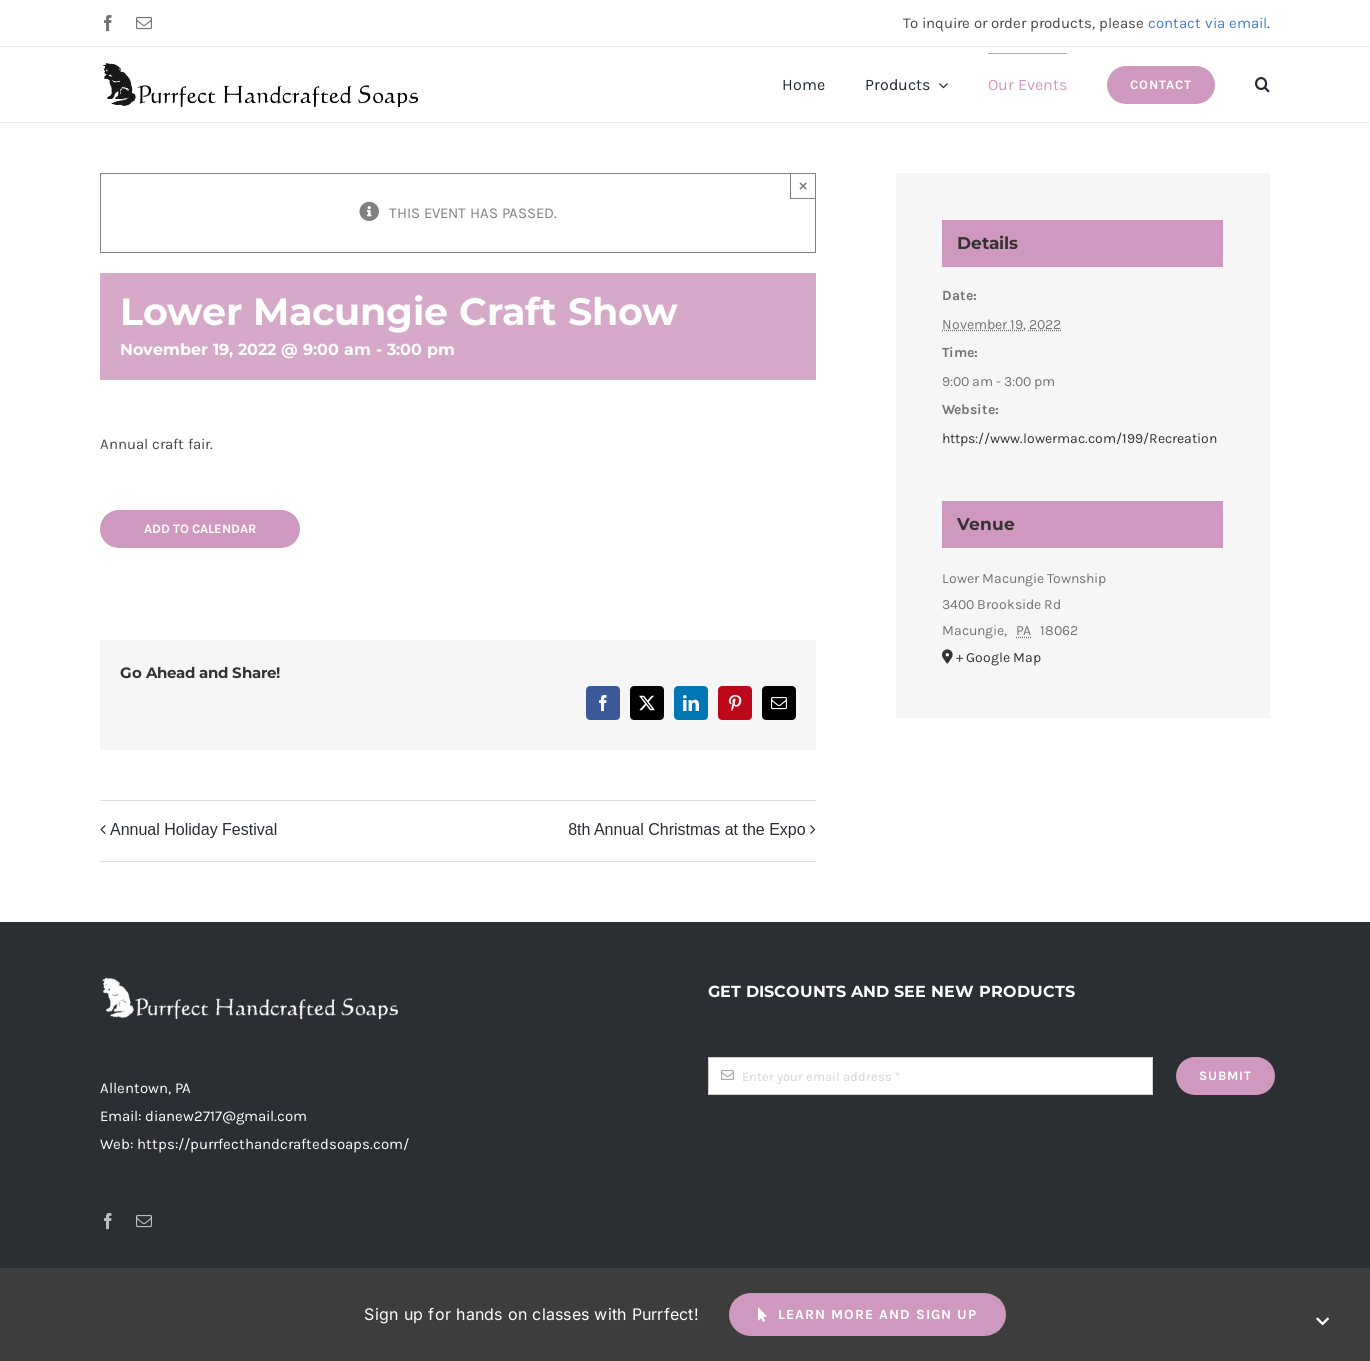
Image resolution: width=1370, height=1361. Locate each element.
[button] (1262, 85)
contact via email (1207, 23)
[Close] (1322, 1321)
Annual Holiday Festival (193, 829)
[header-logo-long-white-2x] (250, 984)
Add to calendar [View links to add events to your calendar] (200, 528)
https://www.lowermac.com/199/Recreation (1079, 438)
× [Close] (803, 185)
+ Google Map (998, 657)
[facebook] (108, 23)
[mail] (144, 23)
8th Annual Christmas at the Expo (686, 829)
